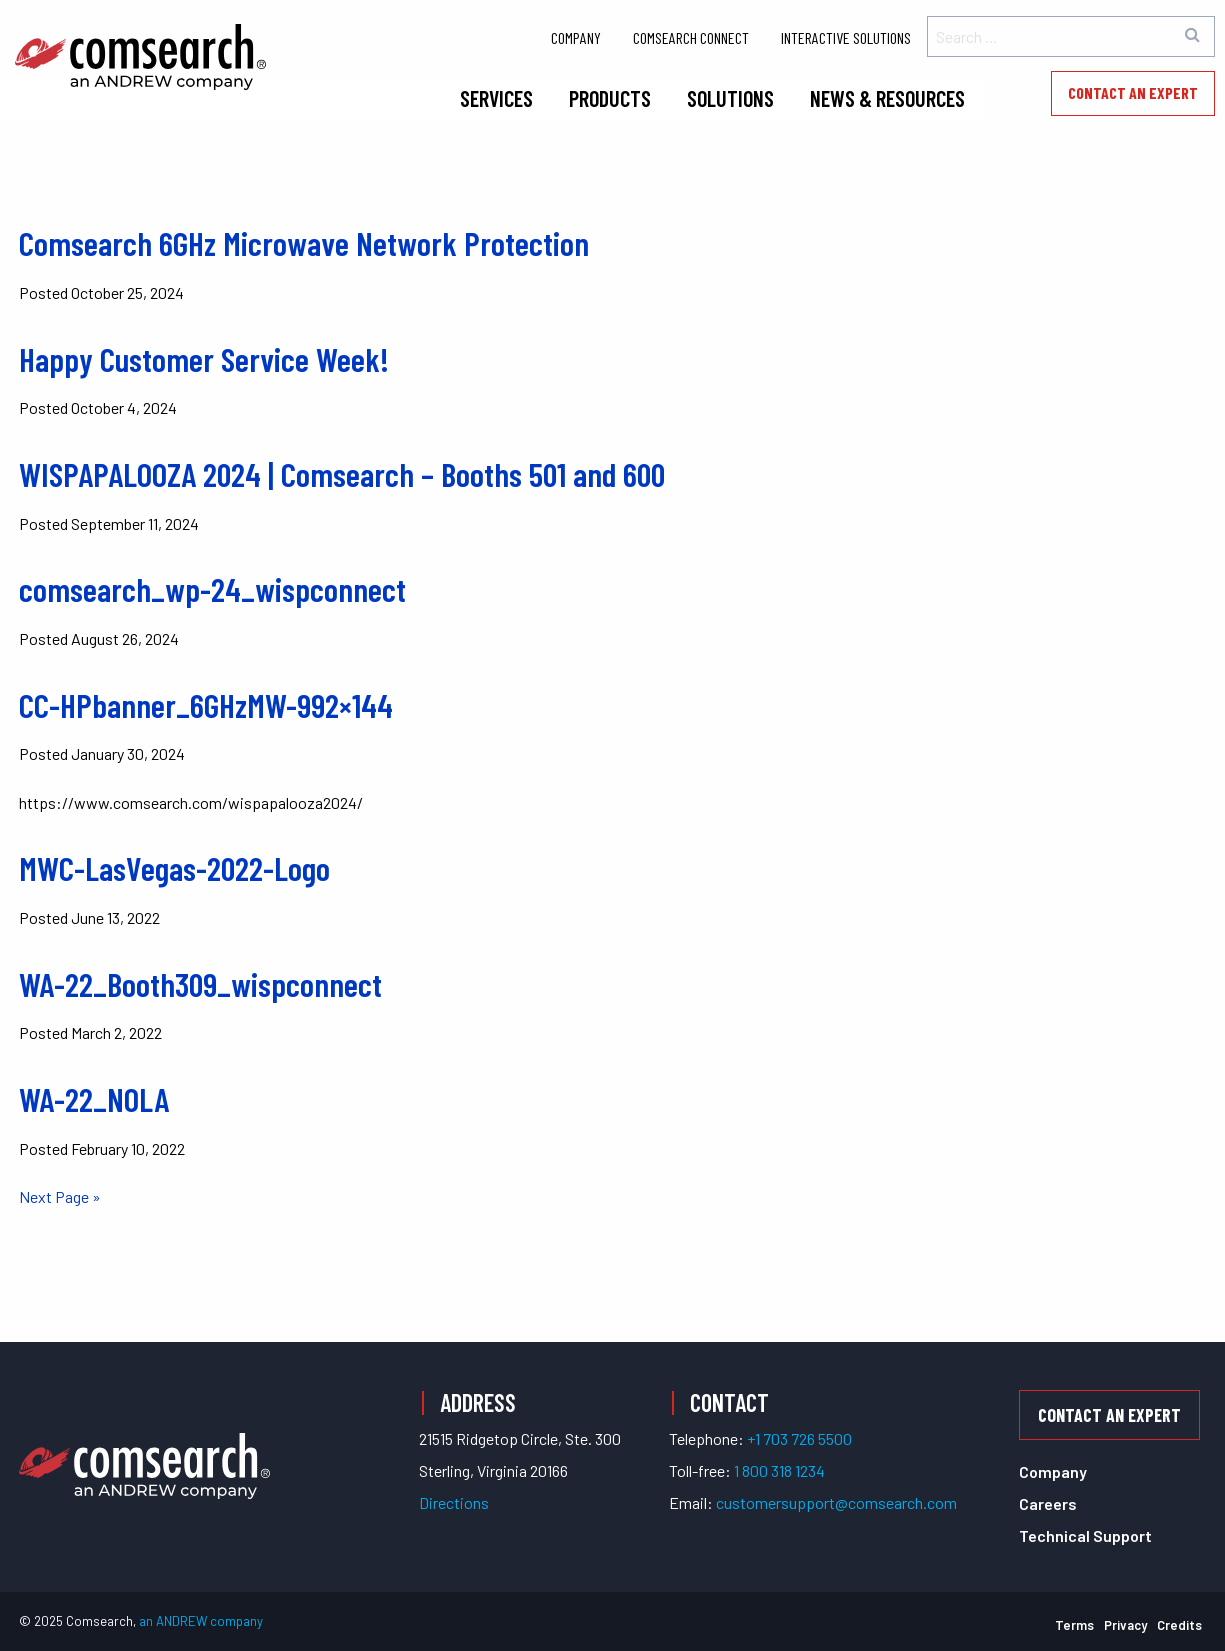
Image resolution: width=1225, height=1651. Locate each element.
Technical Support (1085, 1535)
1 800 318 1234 (779, 1470)
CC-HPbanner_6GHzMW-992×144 (206, 705)
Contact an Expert (1133, 92)
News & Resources (887, 98)
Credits (1179, 1625)
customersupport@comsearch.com (836, 1502)
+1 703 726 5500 (799, 1438)
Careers (1048, 1503)
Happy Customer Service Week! (204, 359)
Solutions (730, 98)
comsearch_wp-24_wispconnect (212, 589)
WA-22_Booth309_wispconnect (200, 984)
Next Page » (60, 1196)
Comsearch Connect (691, 37)
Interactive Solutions (846, 37)
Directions (454, 1502)
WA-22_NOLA (94, 1099)
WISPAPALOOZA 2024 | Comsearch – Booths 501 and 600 (342, 474)
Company (576, 37)
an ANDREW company (201, 1621)
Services (496, 98)
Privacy (1125, 1625)
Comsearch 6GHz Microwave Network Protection (304, 243)
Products (610, 98)
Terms (1074, 1625)
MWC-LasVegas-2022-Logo (174, 868)
